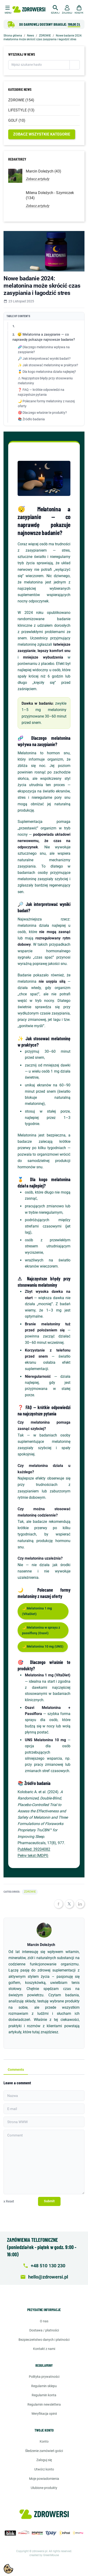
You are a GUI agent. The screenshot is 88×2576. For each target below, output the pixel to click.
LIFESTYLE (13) (21, 110)
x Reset (9, 2201)
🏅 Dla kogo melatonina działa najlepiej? (47, 372)
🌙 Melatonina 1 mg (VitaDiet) (37, 1611)
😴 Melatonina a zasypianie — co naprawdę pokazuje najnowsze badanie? (43, 337)
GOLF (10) (16, 120)
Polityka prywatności (44, 2376)
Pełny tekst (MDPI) (33, 1855)
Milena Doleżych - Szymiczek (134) (50, 195)
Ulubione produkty (44, 2488)
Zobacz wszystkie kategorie (41, 134)
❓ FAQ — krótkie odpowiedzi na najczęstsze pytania (41, 392)
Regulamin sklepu (44, 2386)
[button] (55, 9)
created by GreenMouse (44, 2555)
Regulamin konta (44, 2395)
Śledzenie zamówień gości (44, 2451)
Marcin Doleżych (41, 1944)
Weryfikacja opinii (44, 2413)
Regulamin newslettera (44, 2404)
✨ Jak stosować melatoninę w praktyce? (48, 365)
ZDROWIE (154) (21, 100)
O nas (44, 2321)
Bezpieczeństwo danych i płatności (44, 2339)
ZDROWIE (30, 1891)
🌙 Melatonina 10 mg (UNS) (42, 1646)
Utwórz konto (44, 2469)
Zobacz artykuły (37, 179)
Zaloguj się (44, 2460)
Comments (16, 2069)
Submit (49, 2201)
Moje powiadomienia (44, 2479)
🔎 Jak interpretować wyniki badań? (44, 358)
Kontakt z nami (44, 2349)
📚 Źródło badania (31, 419)
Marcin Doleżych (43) (43, 171)
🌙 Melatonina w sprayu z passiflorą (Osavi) (41, 1630)
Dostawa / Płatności (44, 2330)
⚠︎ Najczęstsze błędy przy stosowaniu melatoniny (45, 380)
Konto (44, 2441)
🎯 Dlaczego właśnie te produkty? (42, 412)
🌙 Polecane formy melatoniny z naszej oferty (46, 403)
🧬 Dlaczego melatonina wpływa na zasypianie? (44, 349)
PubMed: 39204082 (34, 1849)
